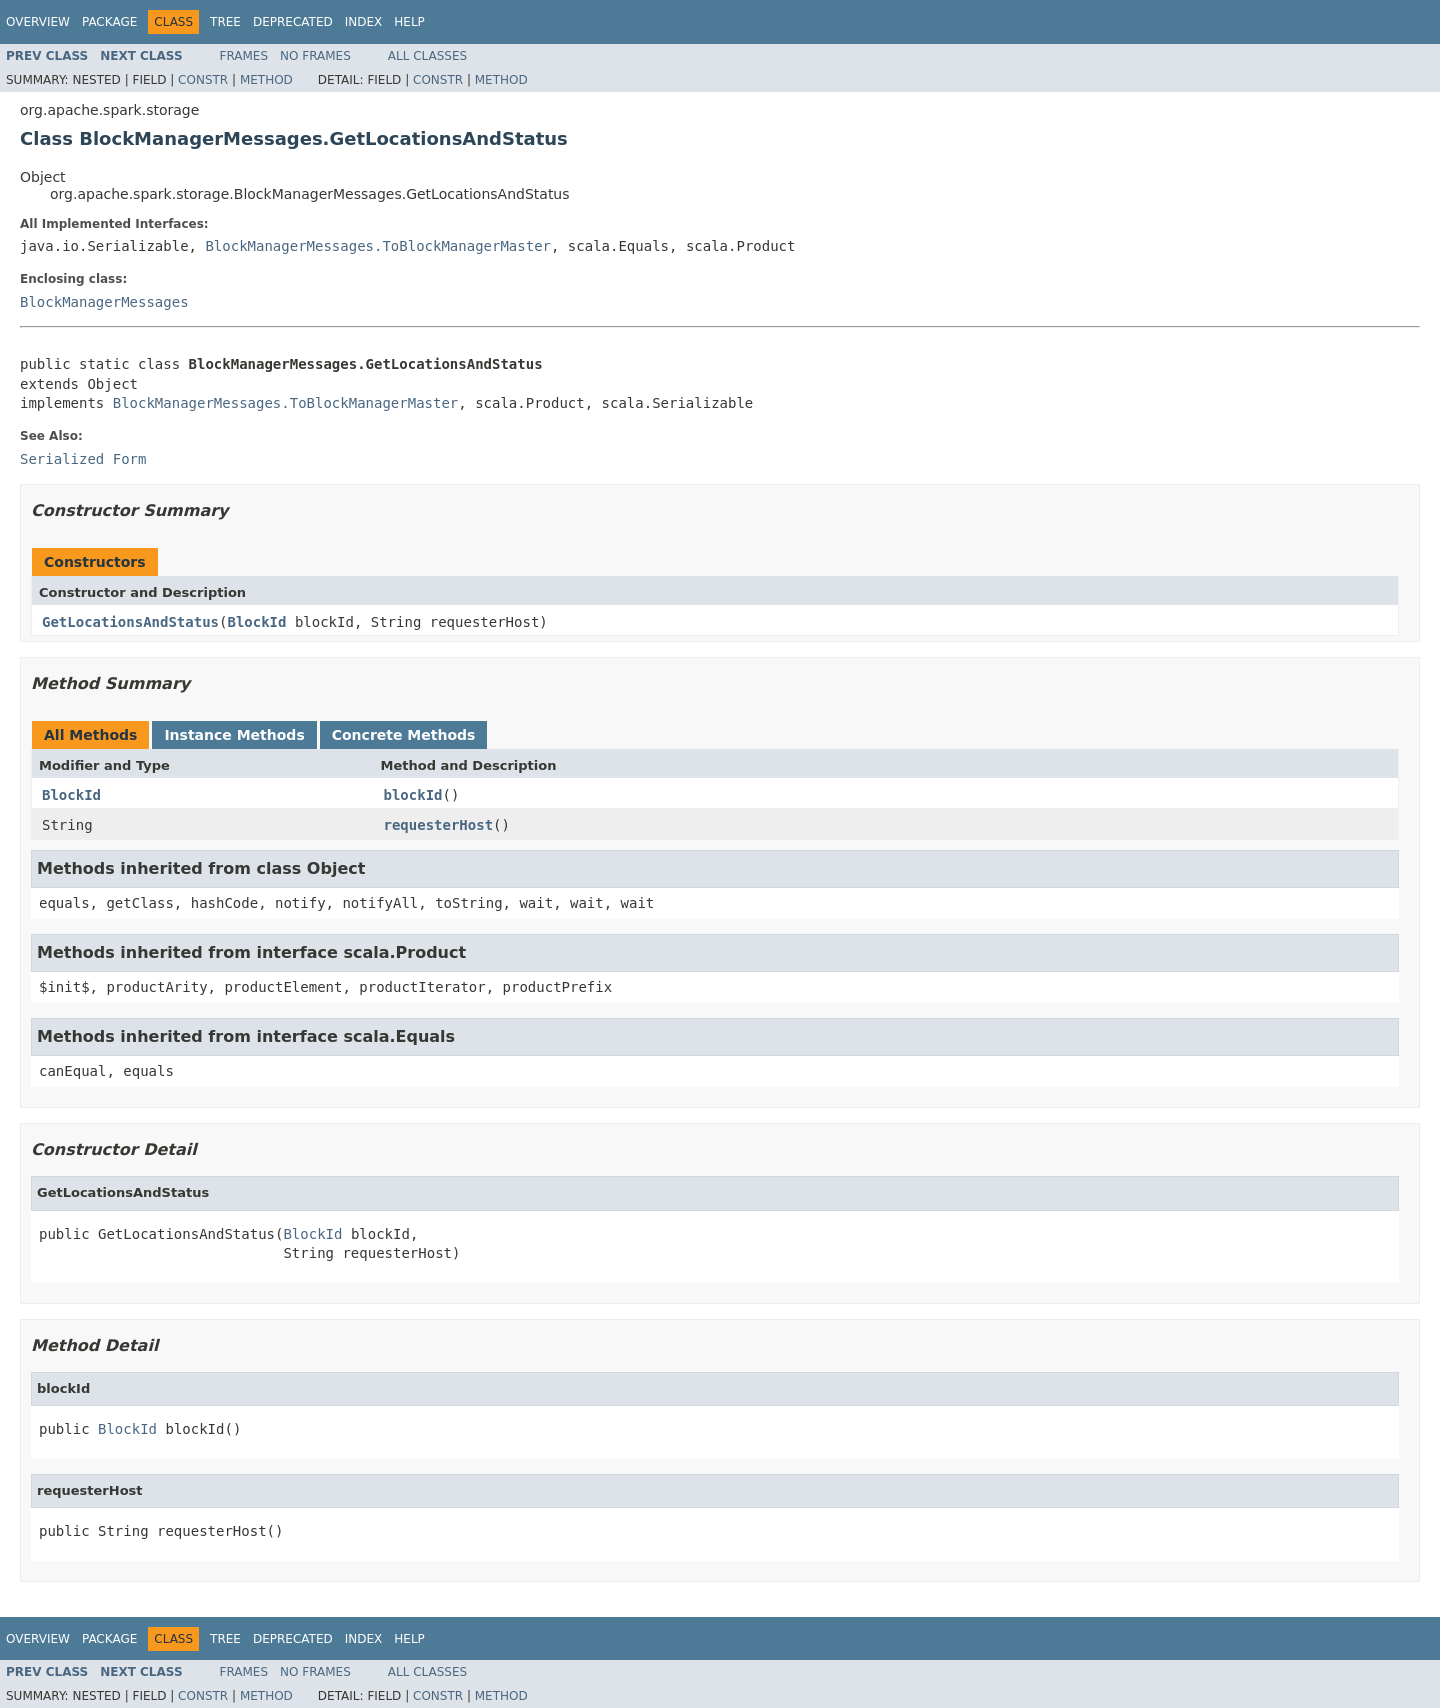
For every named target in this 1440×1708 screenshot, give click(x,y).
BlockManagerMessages (104, 302)
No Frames (315, 56)
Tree (225, 22)
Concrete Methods (404, 735)
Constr (203, 80)
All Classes (427, 56)
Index (364, 22)
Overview (38, 22)
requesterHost (439, 825)
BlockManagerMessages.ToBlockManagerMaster (378, 246)
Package (109, 22)
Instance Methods (234, 735)
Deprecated (293, 22)
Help (409, 22)
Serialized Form (83, 459)
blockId (413, 795)
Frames (244, 56)
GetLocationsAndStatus (130, 622)
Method (266, 80)
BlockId (256, 622)
